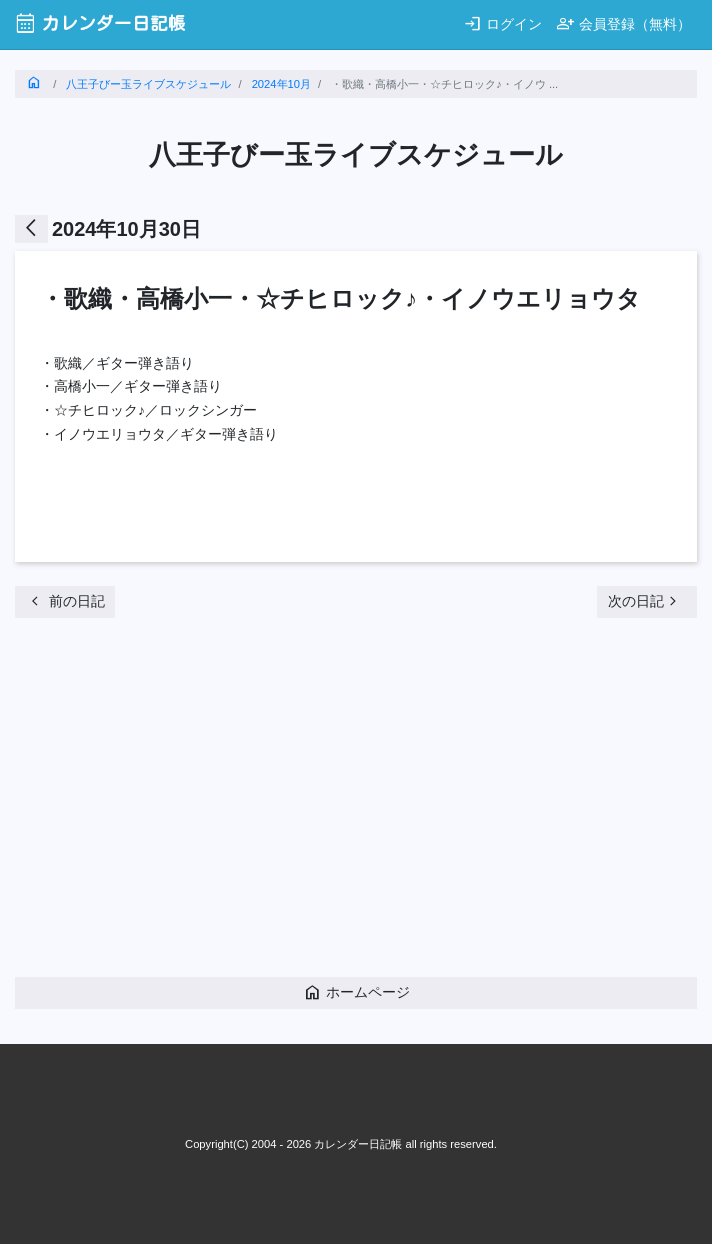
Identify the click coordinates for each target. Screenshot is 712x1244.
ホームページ (356, 992)
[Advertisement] (363, 803)
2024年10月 (281, 84)
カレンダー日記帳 (100, 23)
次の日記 (645, 601)
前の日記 (65, 601)
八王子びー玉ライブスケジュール (148, 84)
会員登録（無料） (623, 23)
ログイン (502, 23)
